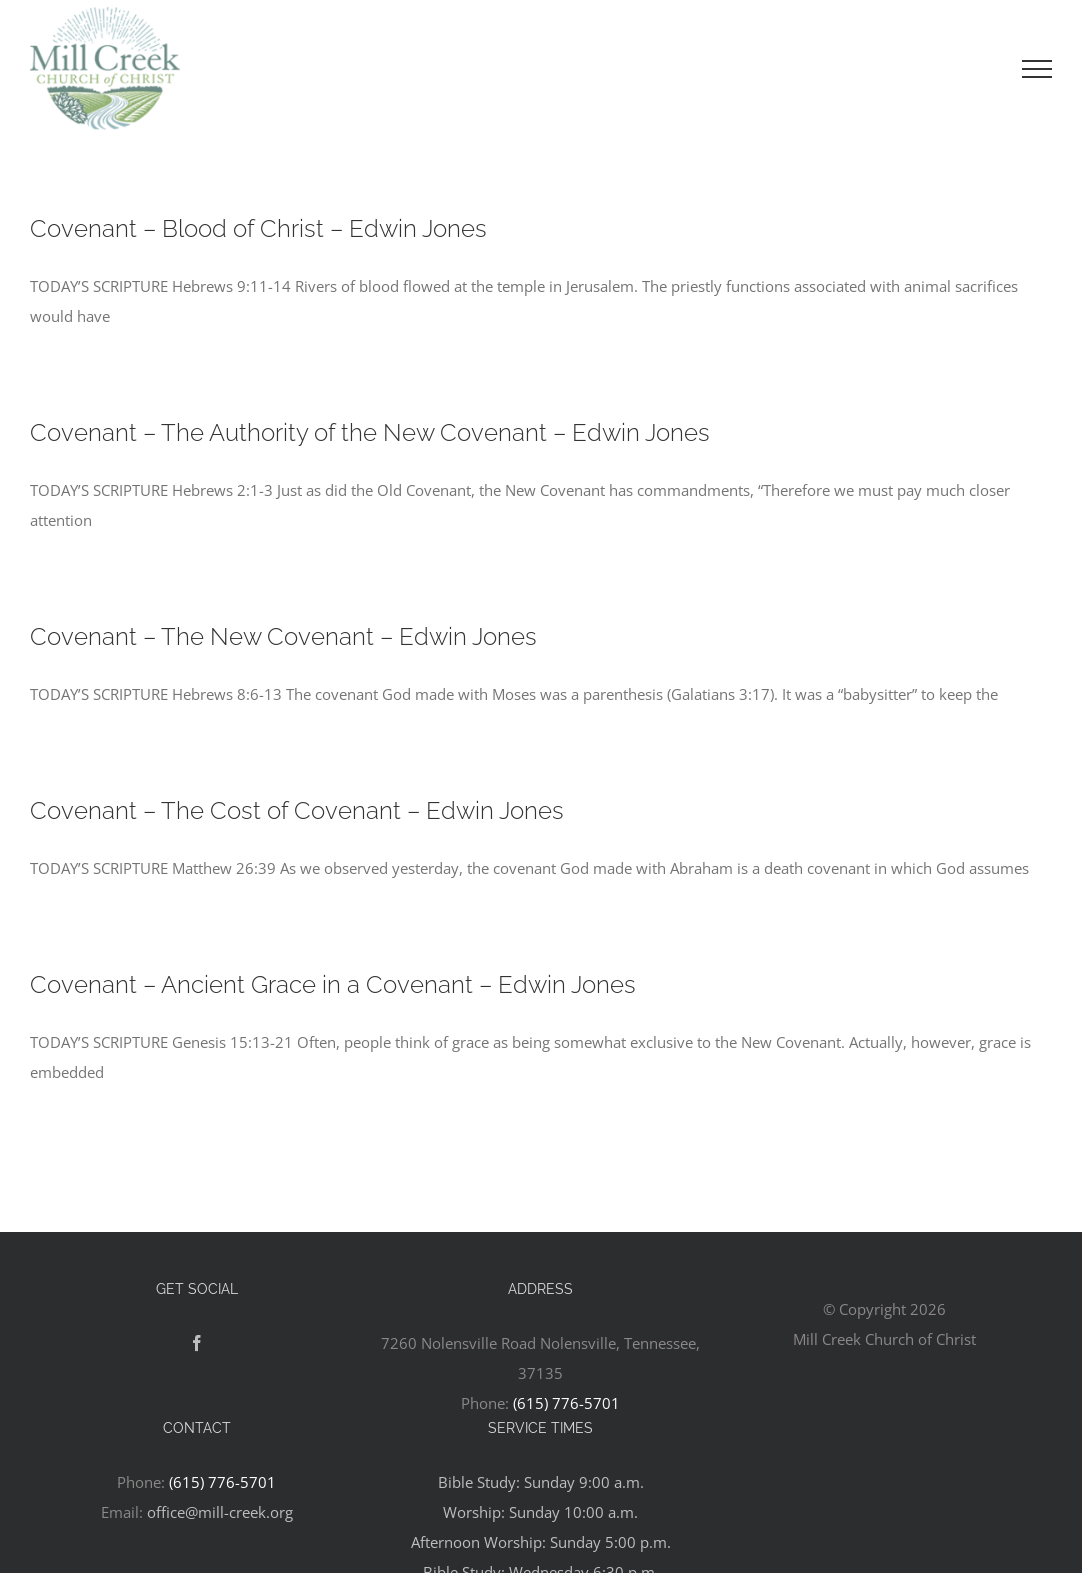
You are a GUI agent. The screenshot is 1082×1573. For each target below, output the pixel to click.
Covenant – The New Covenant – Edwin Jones (283, 636)
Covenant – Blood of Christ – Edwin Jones (258, 228)
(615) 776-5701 (566, 1403)
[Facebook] (197, 1343)
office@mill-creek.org (220, 1512)
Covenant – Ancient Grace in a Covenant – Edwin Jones (333, 984)
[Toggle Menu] (1037, 69)
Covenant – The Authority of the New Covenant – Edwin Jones (370, 432)
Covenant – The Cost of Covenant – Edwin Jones (297, 810)
